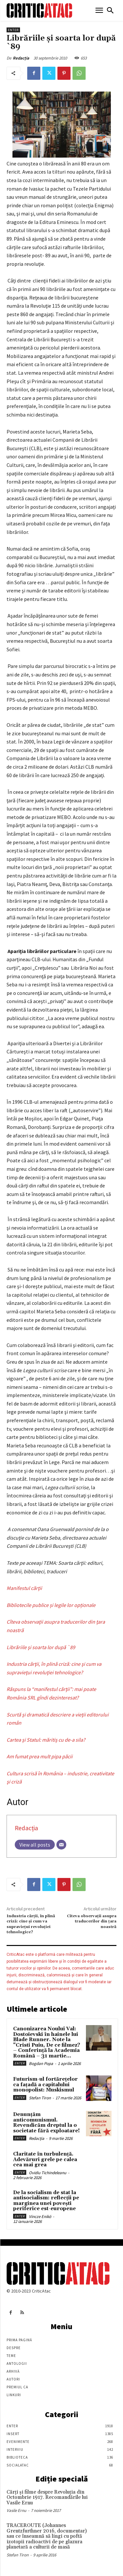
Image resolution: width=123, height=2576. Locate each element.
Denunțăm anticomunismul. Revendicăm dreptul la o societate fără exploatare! (46, 2122)
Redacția (21, 58)
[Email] (61, 1845)
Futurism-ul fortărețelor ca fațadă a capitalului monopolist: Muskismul (45, 2084)
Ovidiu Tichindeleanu (47, 2172)
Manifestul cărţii (24, 1588)
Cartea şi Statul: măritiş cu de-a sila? (46, 1739)
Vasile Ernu (16, 2510)
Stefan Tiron (40, 2098)
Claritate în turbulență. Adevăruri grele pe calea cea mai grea (45, 2159)
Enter (13, 29)
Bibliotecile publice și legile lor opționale (51, 1605)
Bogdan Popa (41, 2063)
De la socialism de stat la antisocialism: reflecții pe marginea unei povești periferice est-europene (46, 2201)
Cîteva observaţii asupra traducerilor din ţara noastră (91, 1921)
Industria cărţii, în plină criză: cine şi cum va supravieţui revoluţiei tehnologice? (31, 1924)
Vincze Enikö (40, 2216)
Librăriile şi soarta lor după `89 (41, 1647)
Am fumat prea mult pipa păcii (39, 1756)
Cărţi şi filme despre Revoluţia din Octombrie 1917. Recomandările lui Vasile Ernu (47, 2497)
